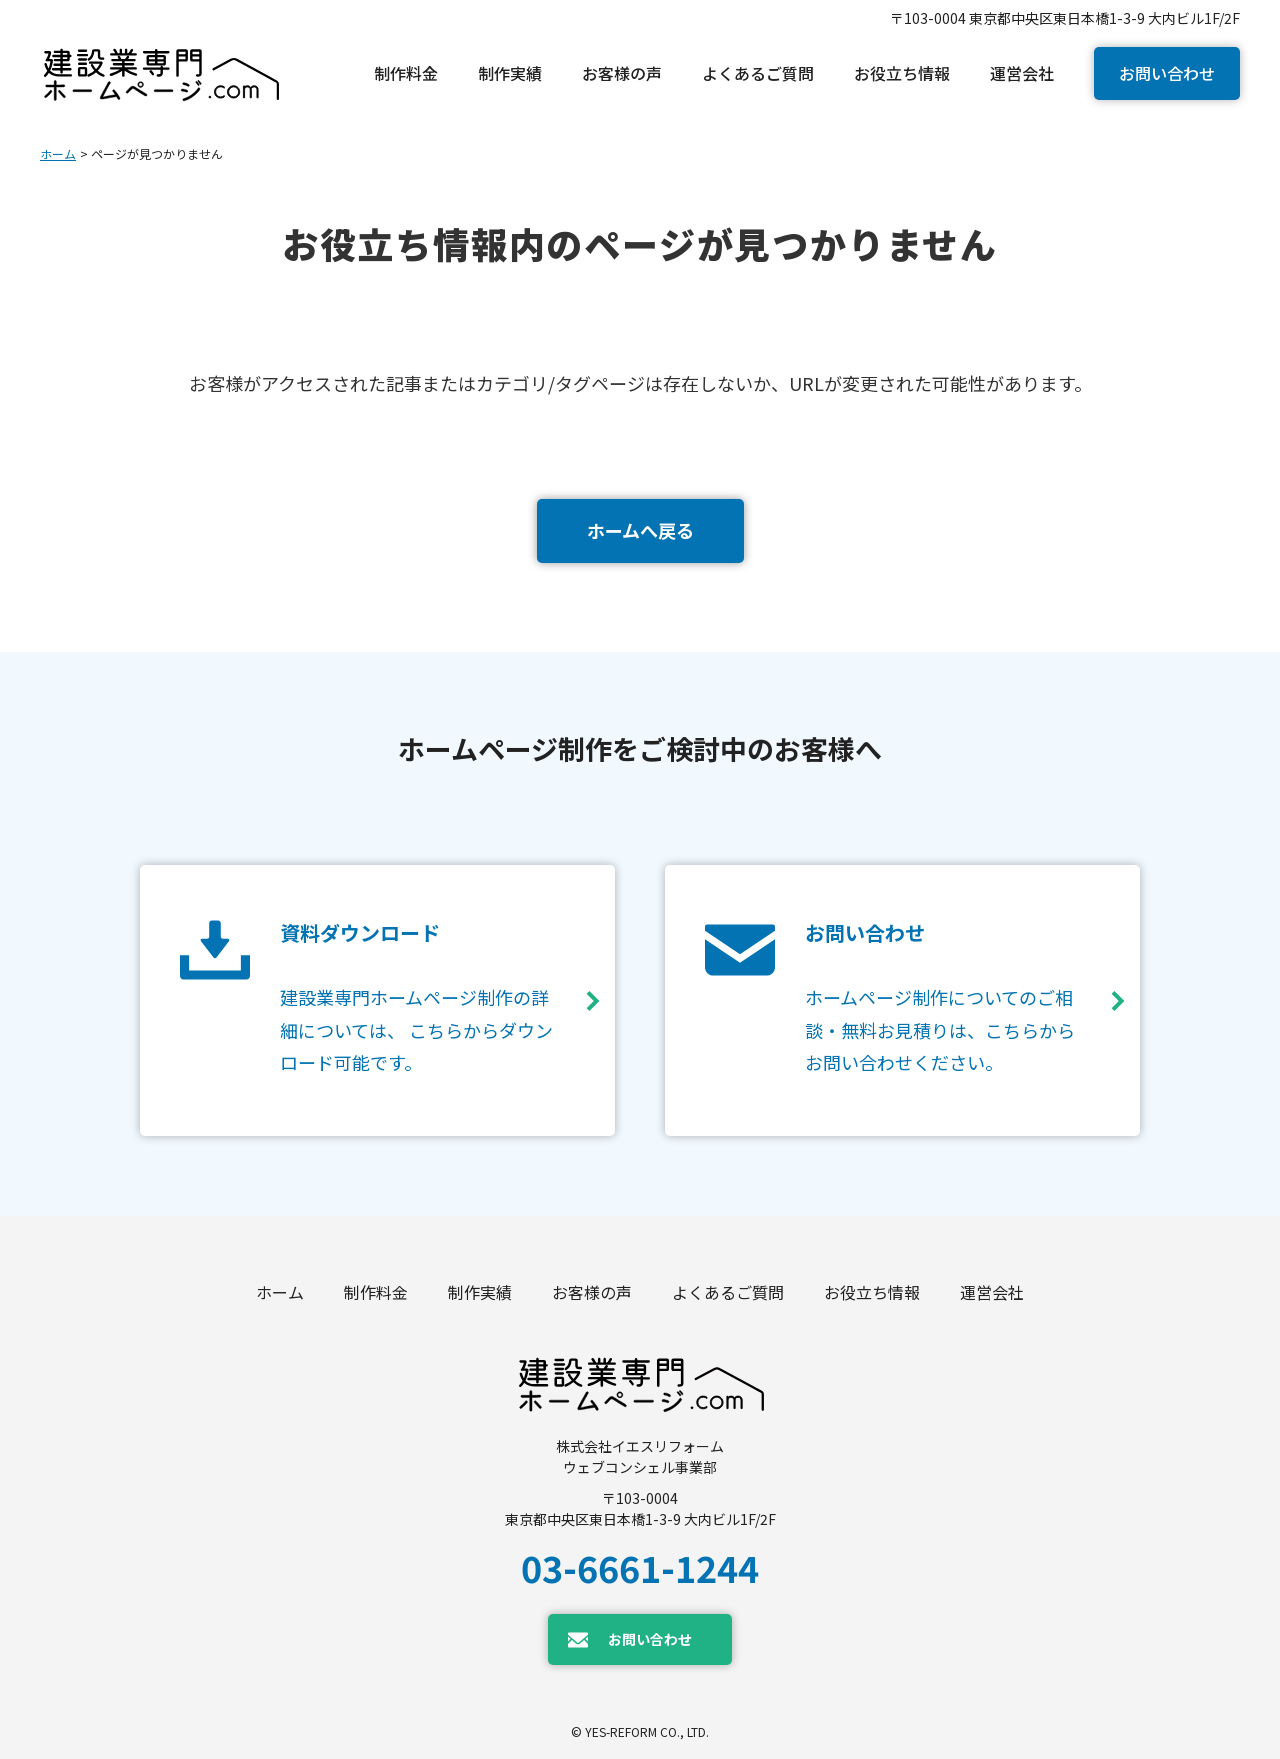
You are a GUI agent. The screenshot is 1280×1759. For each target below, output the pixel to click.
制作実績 (480, 1292)
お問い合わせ (1167, 73)
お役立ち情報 (872, 1292)
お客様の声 (592, 1292)
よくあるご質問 (728, 1292)
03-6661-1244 (640, 1567)
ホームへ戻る (640, 530)
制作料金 (376, 1292)
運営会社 (992, 1292)
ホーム (58, 153)
